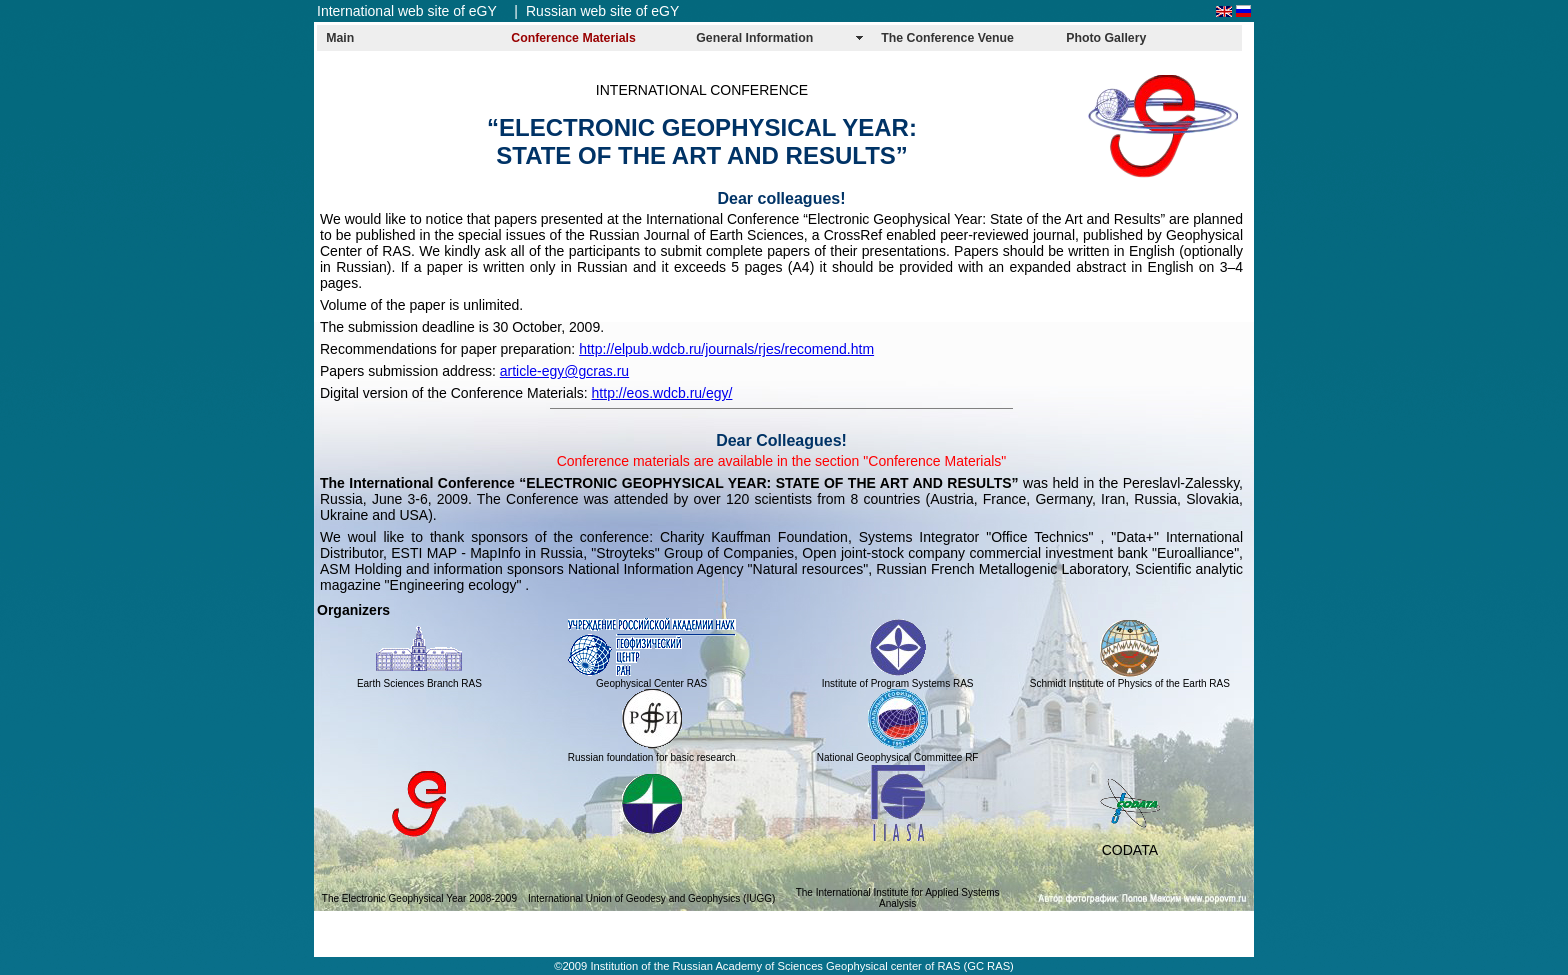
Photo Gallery (1106, 38)
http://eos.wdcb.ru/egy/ (662, 393)
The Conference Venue (947, 38)
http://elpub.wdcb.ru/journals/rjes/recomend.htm (726, 349)
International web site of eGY (407, 11)
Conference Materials (573, 38)
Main (340, 38)
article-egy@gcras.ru (564, 371)
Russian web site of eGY (602, 11)
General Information (754, 38)
